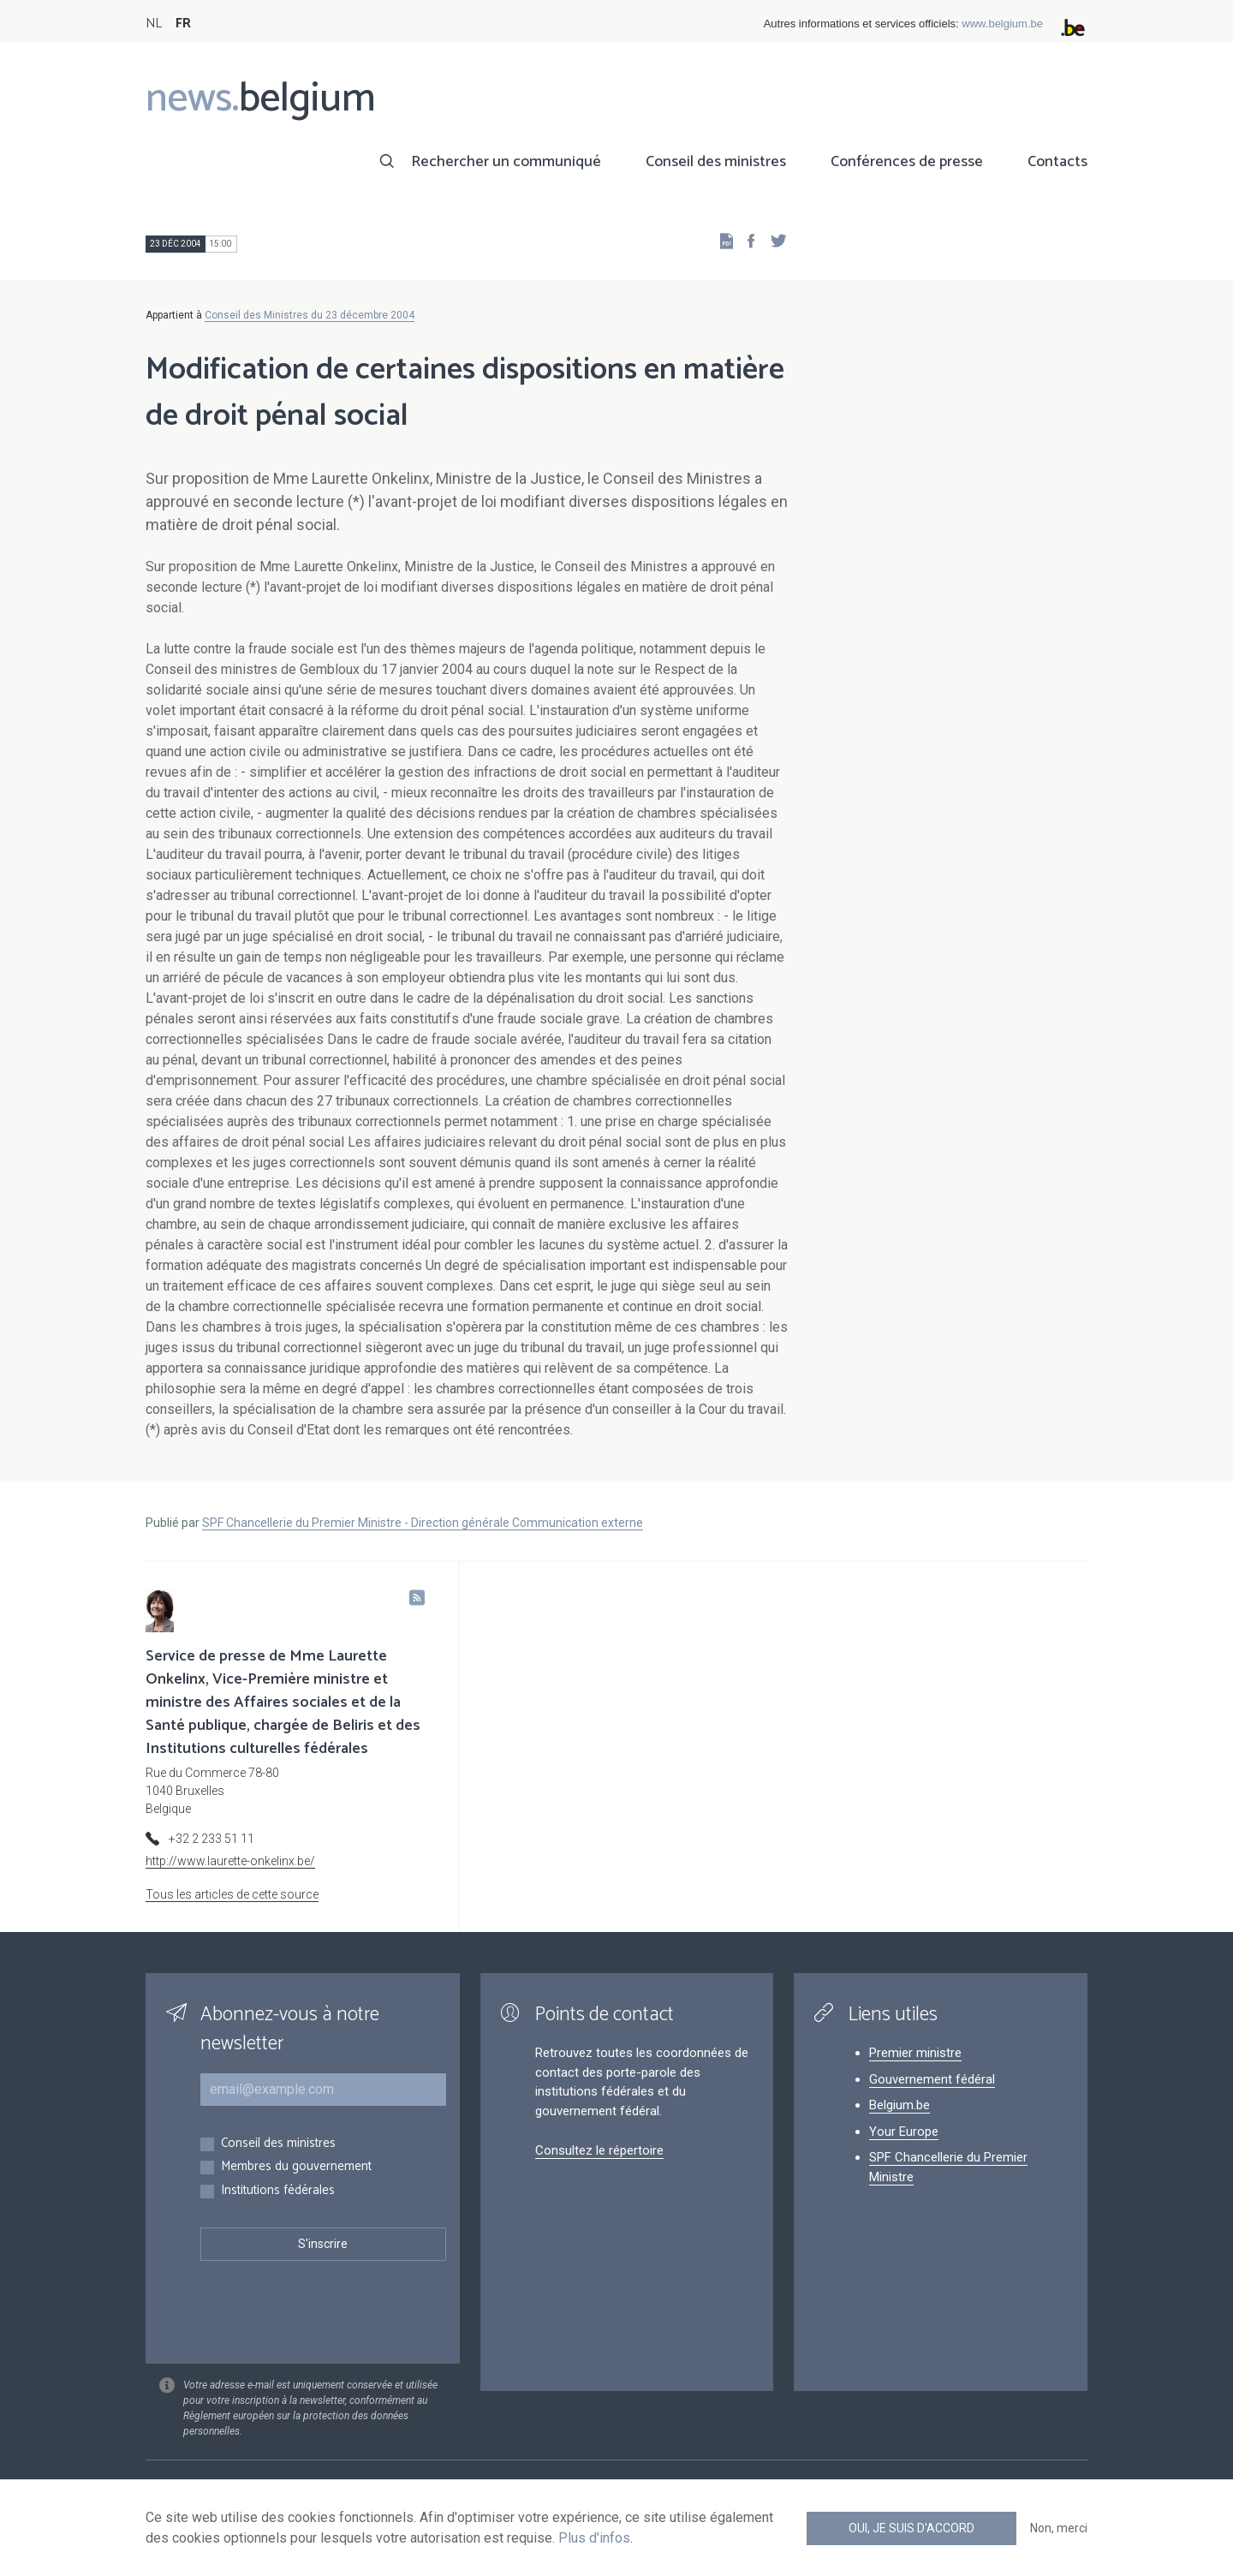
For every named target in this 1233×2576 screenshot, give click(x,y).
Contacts (1057, 162)
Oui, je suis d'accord (911, 2528)
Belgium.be (899, 2105)
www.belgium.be (1002, 23)
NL (154, 23)
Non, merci (1058, 2528)
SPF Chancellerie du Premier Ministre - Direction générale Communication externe (422, 1523)
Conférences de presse (907, 162)
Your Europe (903, 2131)
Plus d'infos (594, 2538)
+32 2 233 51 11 (211, 1839)
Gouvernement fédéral (932, 2079)
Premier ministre (915, 2052)
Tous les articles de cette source (232, 1894)
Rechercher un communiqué (506, 162)
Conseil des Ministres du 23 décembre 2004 (309, 315)
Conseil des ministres (716, 162)
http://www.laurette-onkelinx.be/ (230, 1861)
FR (183, 23)
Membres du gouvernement (296, 2167)
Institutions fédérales (278, 2191)
